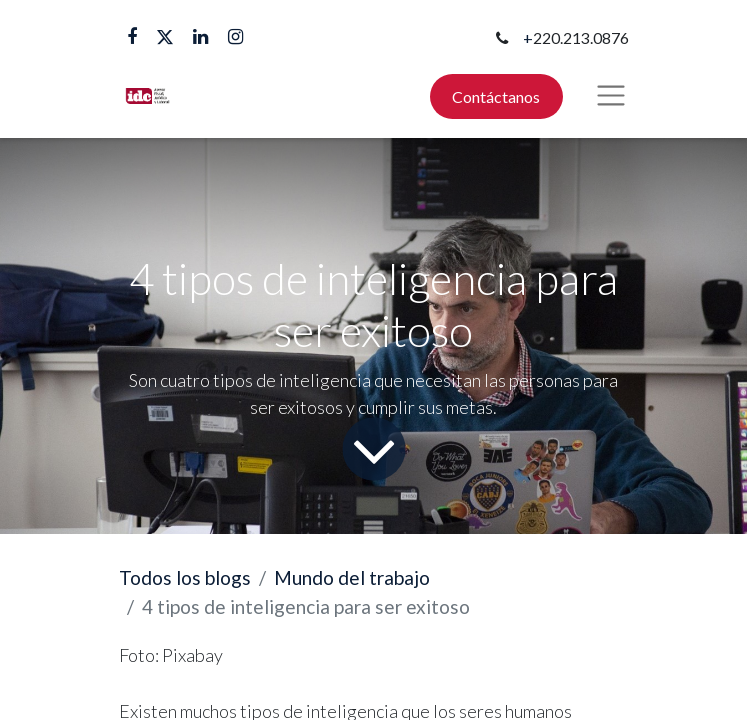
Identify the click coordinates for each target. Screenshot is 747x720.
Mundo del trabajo (352, 577)
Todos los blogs (185, 577)
